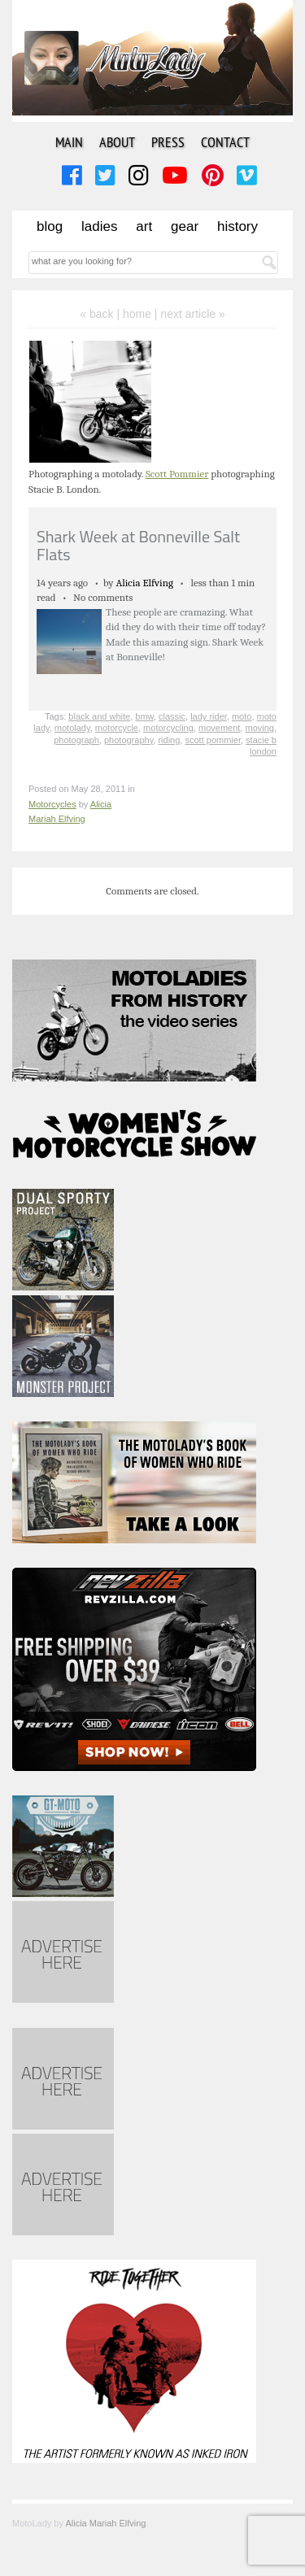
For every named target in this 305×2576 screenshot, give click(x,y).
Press (168, 142)
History (237, 226)
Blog (50, 226)
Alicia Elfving (144, 583)
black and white (99, 716)
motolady (72, 728)
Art (144, 226)
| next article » (190, 313)
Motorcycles (52, 804)
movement (219, 728)
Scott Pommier (177, 474)
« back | (101, 313)
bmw (144, 716)
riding (169, 740)
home (137, 313)
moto (241, 716)
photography (128, 740)
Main (69, 142)
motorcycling (168, 728)
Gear (184, 226)
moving (259, 728)
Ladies (99, 226)
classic (172, 716)
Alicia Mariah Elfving (105, 2523)
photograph (76, 740)
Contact (225, 142)
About (117, 142)
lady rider (208, 716)
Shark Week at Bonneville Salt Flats (138, 545)
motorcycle (116, 728)
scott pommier (212, 740)
